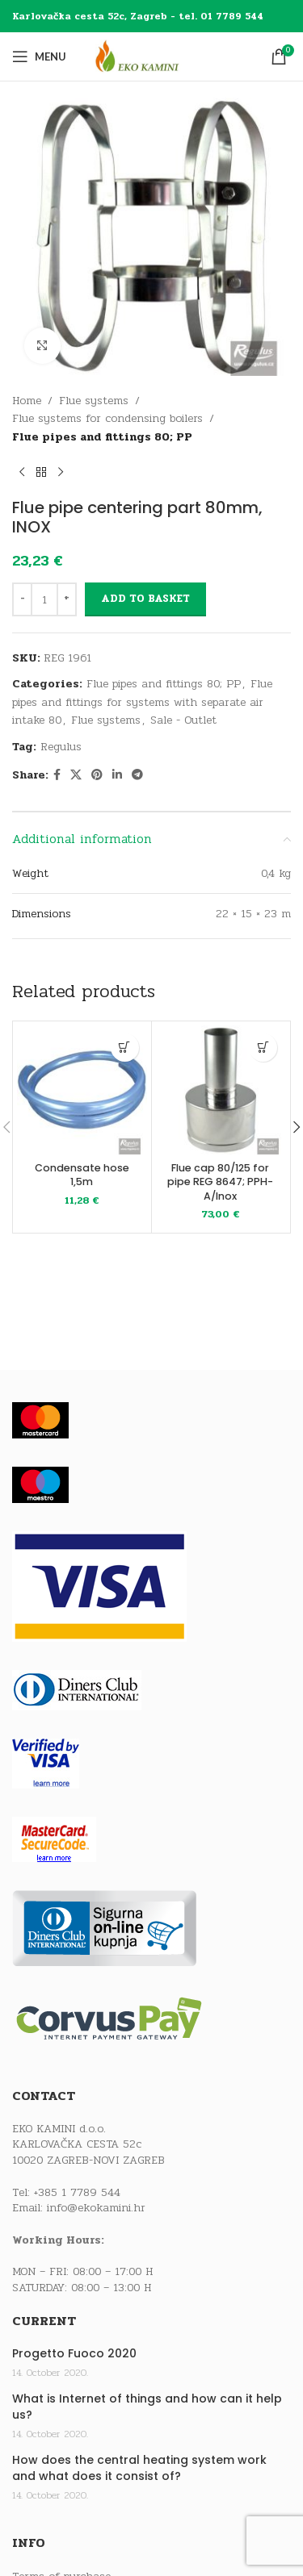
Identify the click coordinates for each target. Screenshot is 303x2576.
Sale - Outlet (183, 720)
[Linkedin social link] (117, 775)
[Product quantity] (44, 599)
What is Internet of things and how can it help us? (147, 2407)
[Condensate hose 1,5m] (82, 1090)
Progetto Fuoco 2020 (74, 2353)
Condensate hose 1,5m (82, 1175)
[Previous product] (22, 472)
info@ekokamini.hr (96, 2207)
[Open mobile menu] (39, 56)
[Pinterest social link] (96, 775)
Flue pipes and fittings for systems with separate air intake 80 (142, 702)
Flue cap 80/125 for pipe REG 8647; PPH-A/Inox (220, 1182)
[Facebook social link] (56, 775)
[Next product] (60, 472)
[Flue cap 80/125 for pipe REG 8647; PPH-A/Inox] (221, 1090)
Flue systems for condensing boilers (107, 418)
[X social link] (75, 775)
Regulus (61, 746)
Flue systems (93, 400)
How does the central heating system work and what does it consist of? (139, 2468)
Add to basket (145, 599)
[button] (125, 1047)
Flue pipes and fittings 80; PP (102, 436)
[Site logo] (151, 56)
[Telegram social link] (137, 775)
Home (26, 400)
